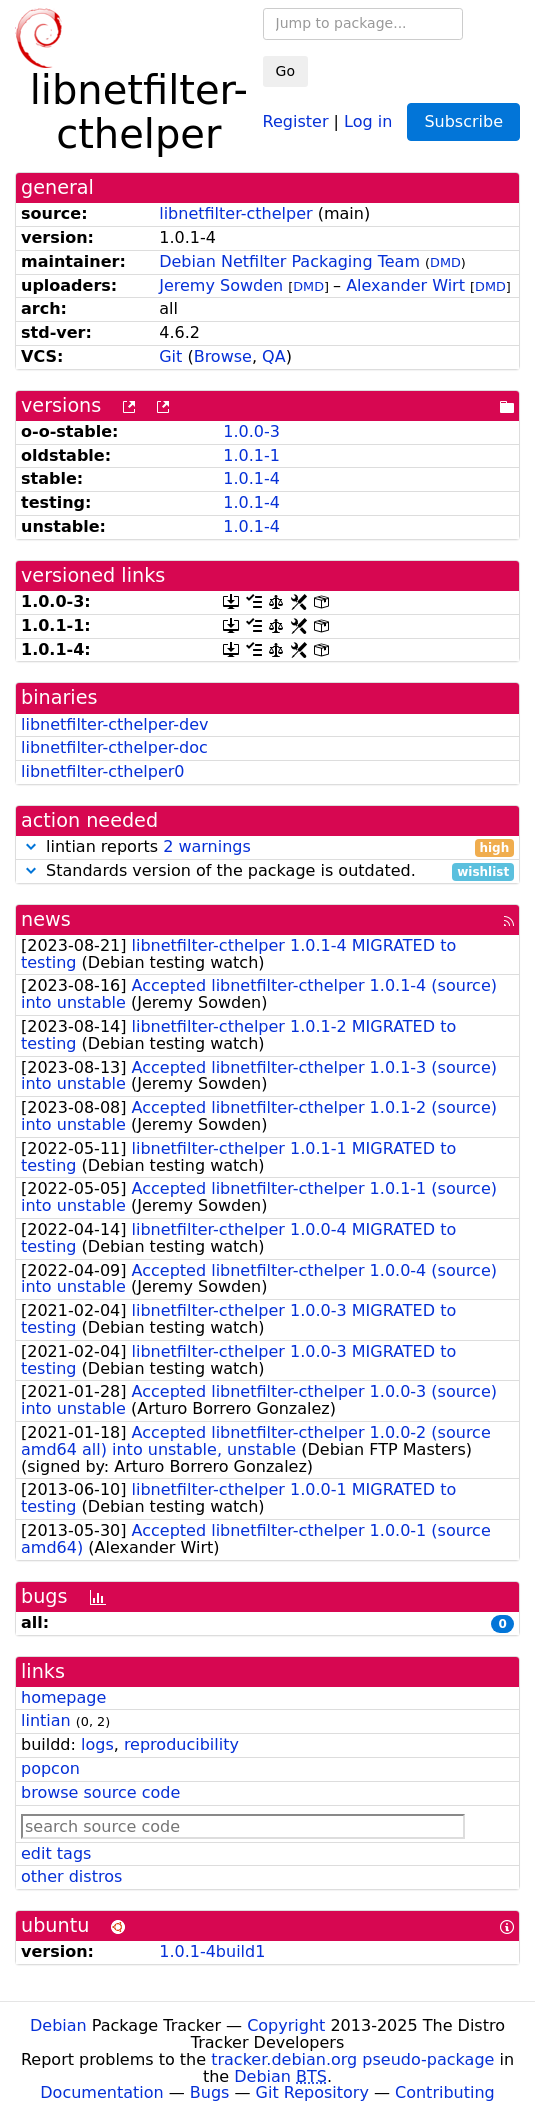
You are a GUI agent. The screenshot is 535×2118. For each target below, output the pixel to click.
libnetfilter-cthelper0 (103, 771)
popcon (50, 1768)
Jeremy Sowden (221, 285)
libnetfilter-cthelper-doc (114, 747)
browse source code (100, 1792)
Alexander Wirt (405, 285)
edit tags (56, 1853)
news (46, 919)
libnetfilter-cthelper (235, 213)
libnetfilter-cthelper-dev (115, 724)
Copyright (286, 2025)
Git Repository (312, 2092)
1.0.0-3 (251, 431)
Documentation (101, 2092)
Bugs (210, 2092)
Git (170, 356)
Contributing (445, 2092)
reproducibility (181, 1744)
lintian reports (267, 847)
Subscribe (463, 121)
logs (97, 1744)
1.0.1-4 (251, 478)
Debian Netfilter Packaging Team (289, 261)
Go (285, 71)
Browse (223, 356)
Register (296, 120)
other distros (71, 1876)
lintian (46, 1720)
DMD (445, 262)
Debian (58, 2025)
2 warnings (207, 846)
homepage (63, 1697)
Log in (368, 120)
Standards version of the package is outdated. (267, 871)
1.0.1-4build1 (212, 1951)
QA (274, 356)
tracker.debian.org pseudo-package (352, 2059)
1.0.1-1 (251, 455)
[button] (31, 846)
